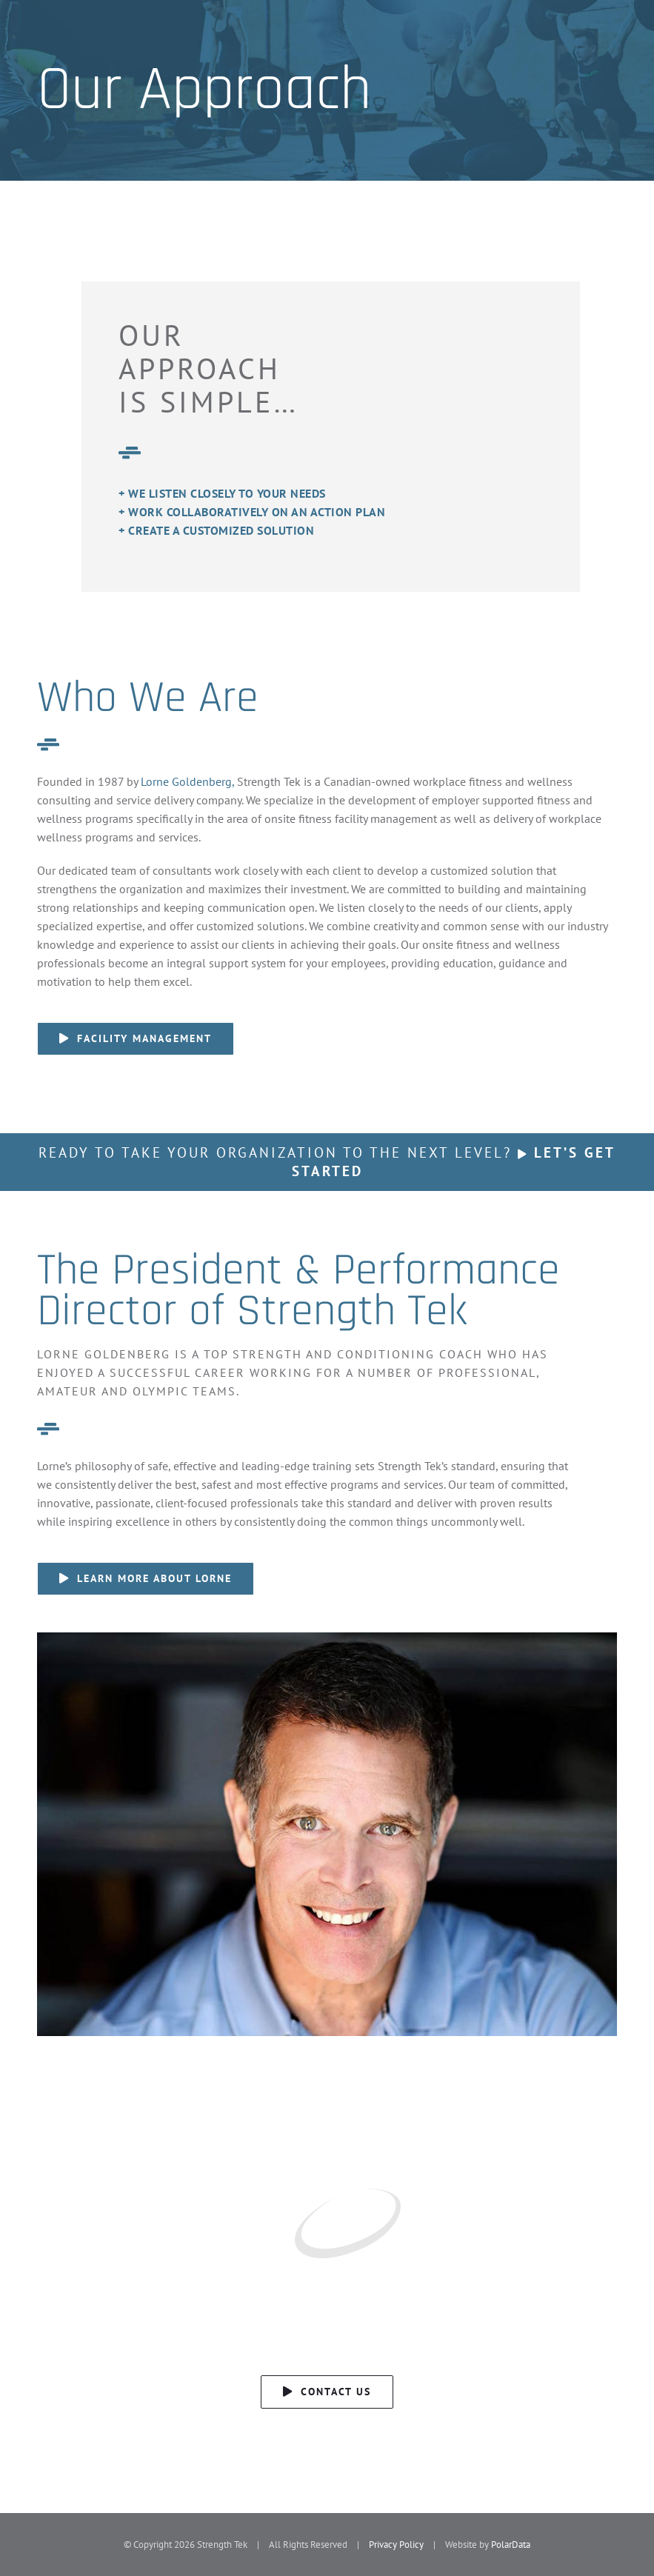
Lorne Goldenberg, (187, 781)
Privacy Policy (396, 2544)
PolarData (510, 2544)
